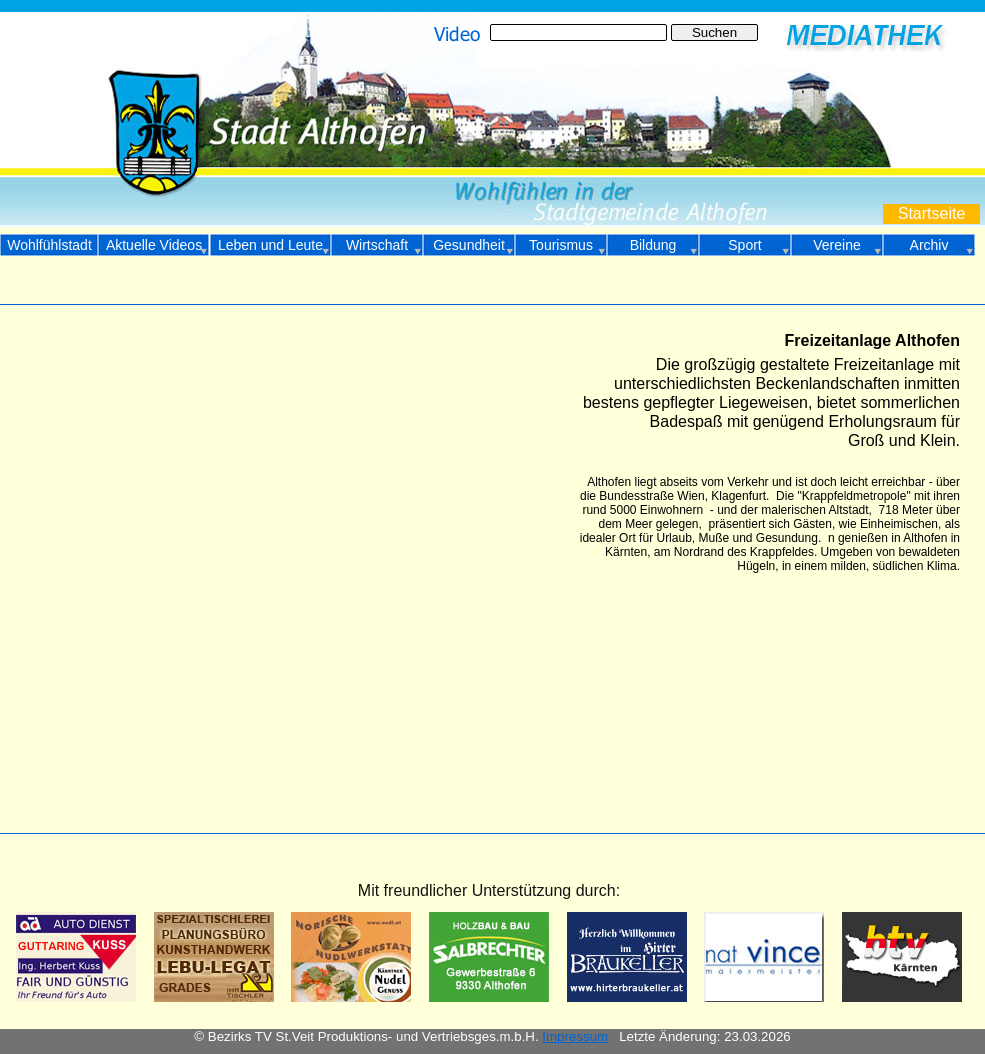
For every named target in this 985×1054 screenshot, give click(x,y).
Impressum (575, 1036)
